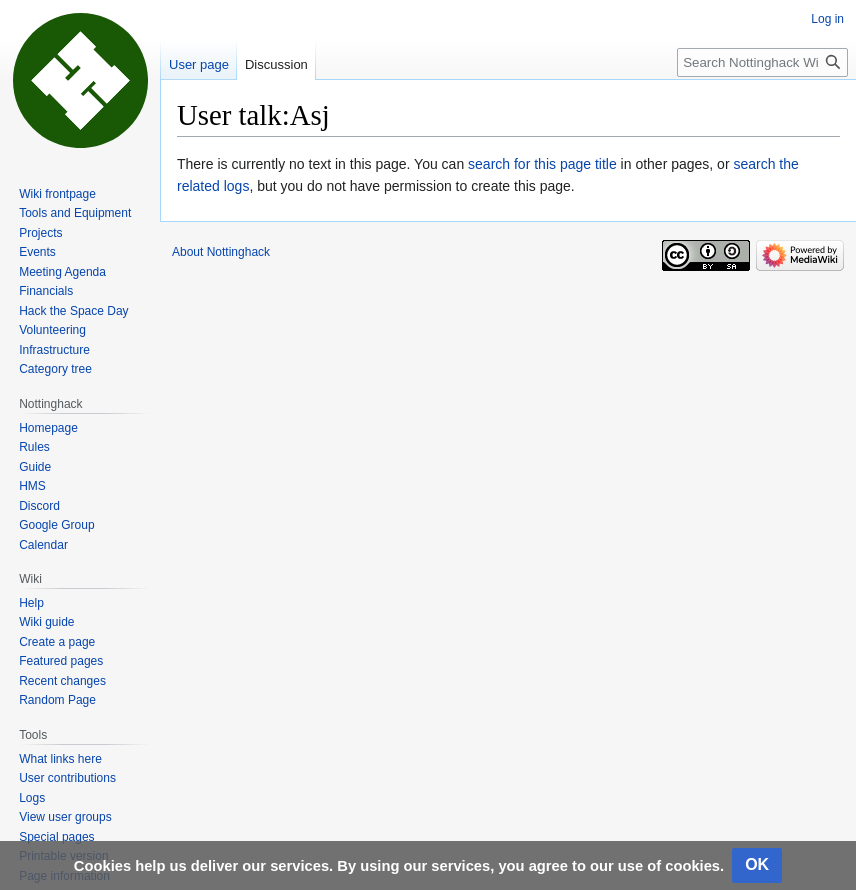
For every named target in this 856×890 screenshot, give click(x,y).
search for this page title (542, 164)
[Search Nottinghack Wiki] (762, 62)
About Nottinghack (221, 252)
